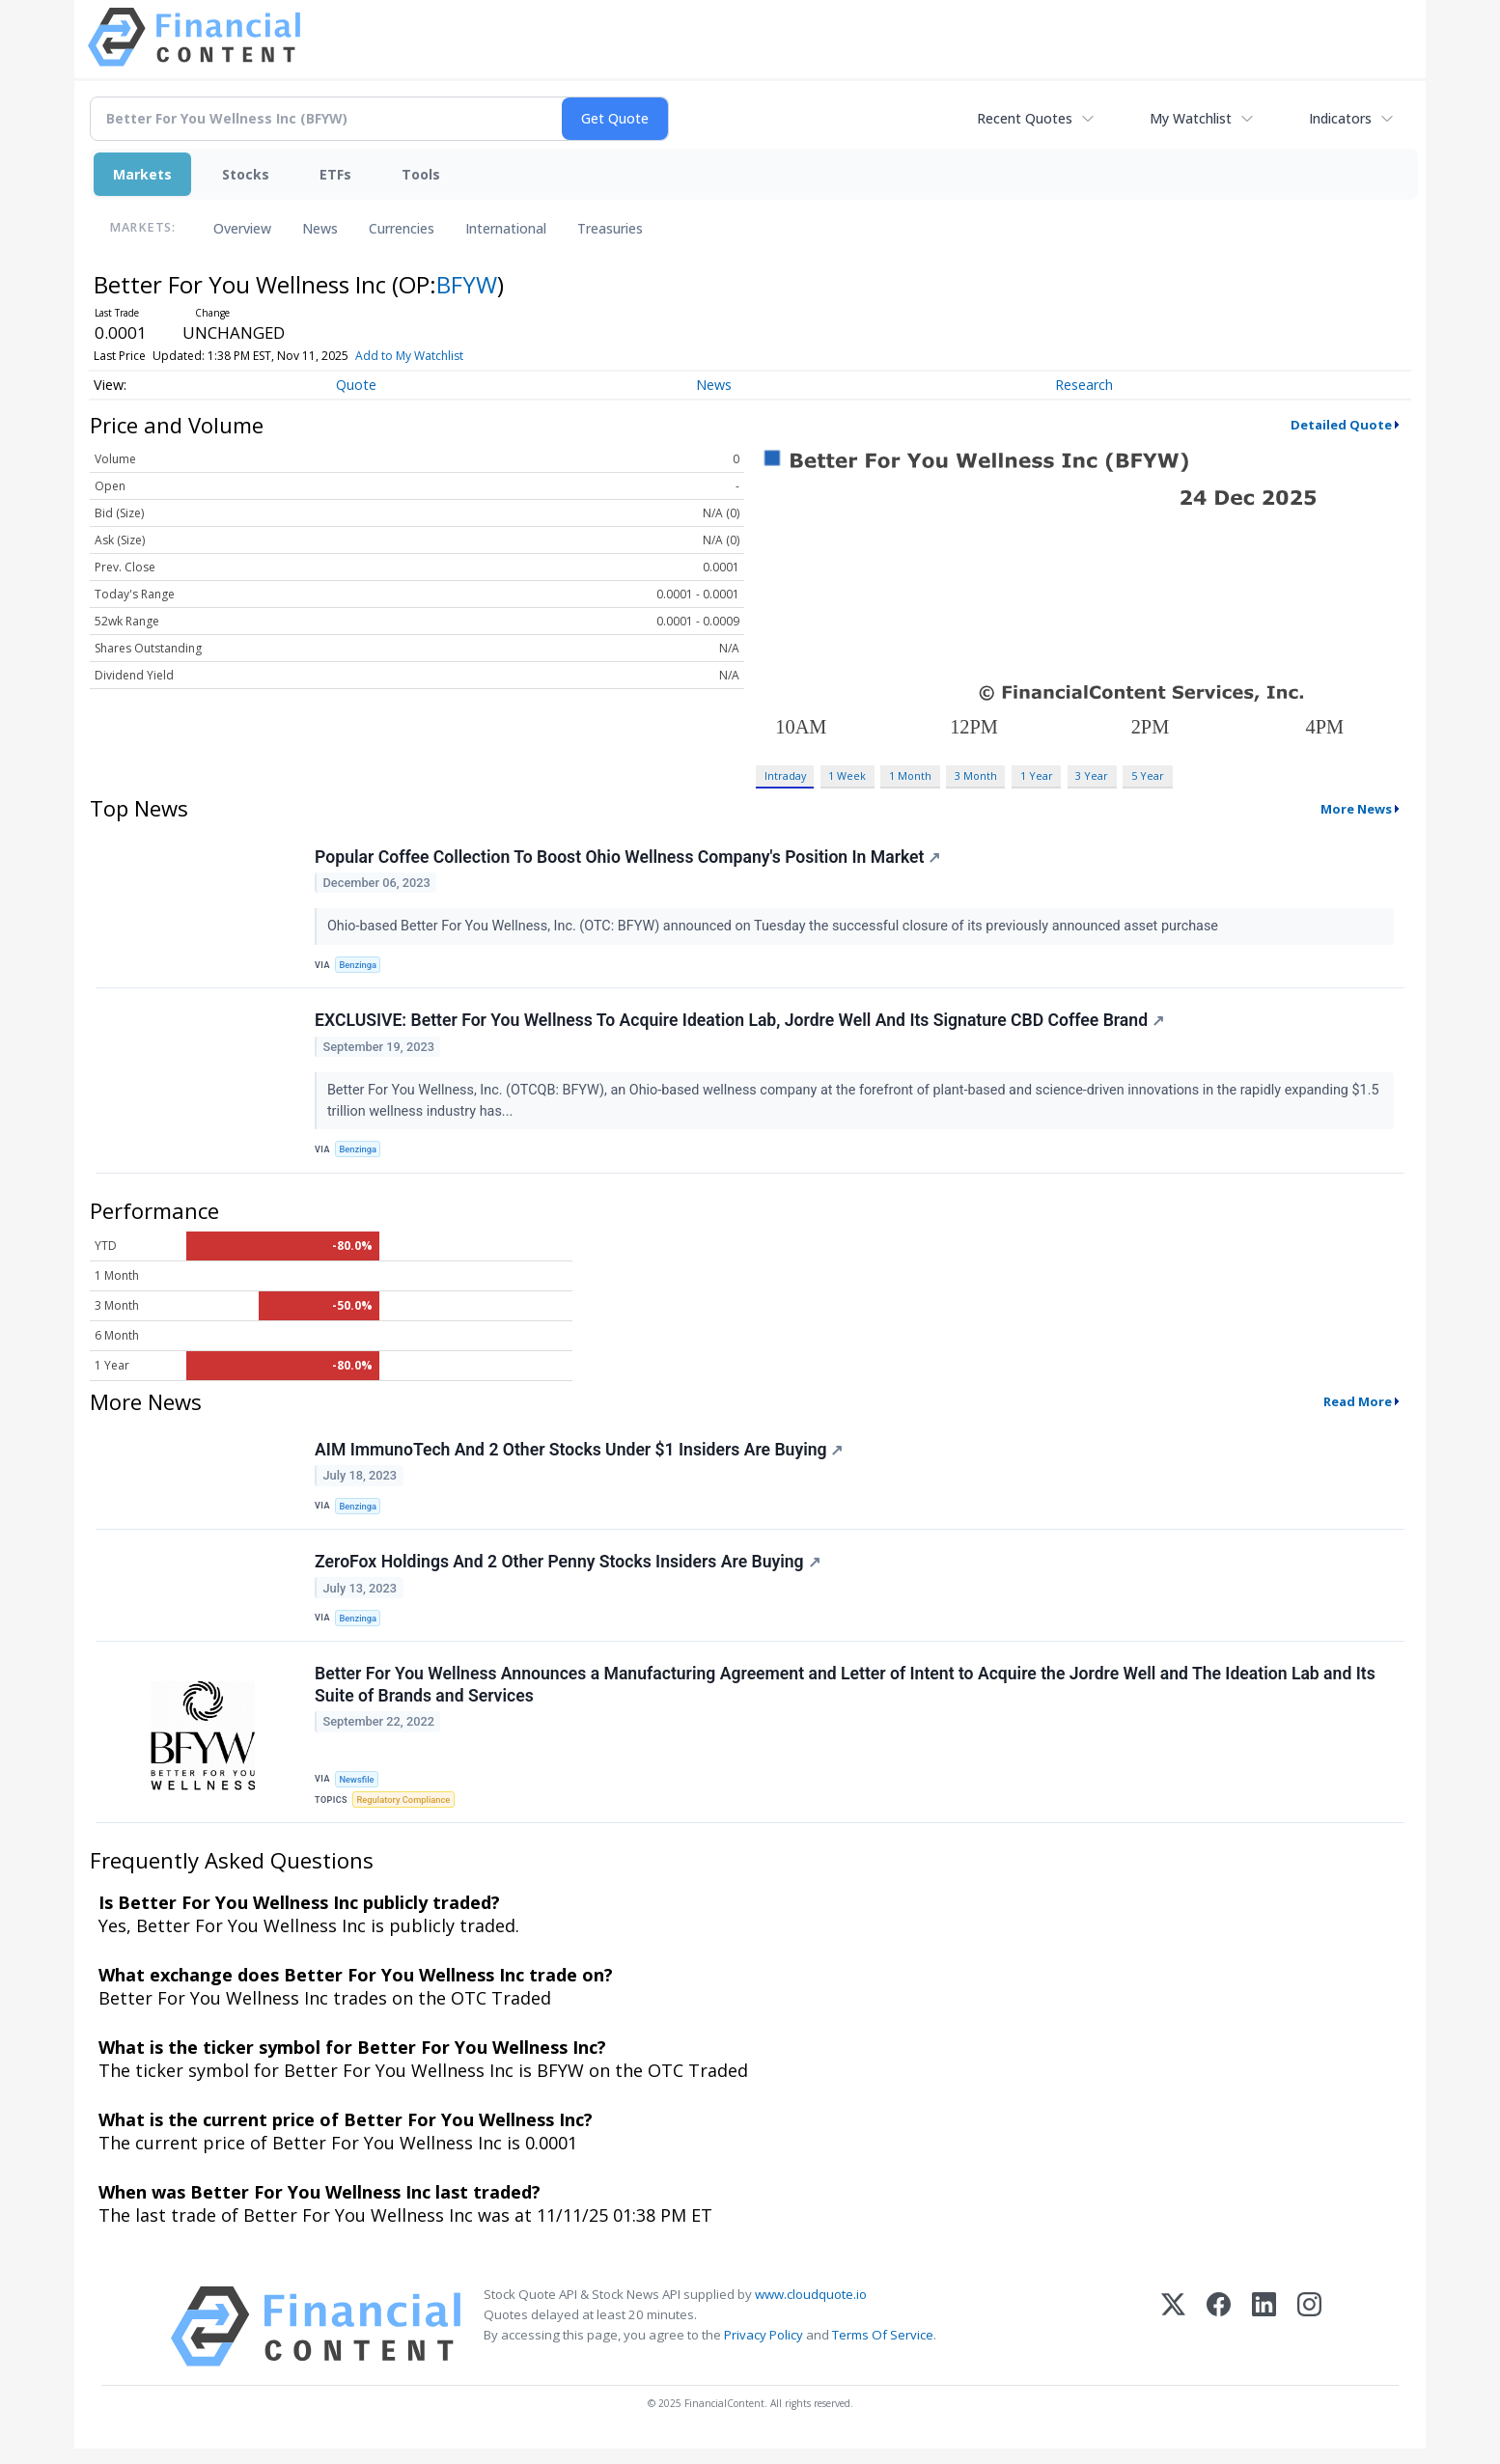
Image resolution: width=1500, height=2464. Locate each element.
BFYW (466, 284)
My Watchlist (1191, 118)
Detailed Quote (1341, 424)
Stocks (245, 174)
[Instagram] (1309, 2342)
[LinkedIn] (1264, 2342)
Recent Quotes (1024, 118)
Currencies (401, 228)
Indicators (1340, 118)
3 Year (1091, 775)
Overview (242, 228)
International (505, 228)
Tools (421, 174)
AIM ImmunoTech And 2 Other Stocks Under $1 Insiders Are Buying (580, 1457)
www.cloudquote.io (811, 2309)
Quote (356, 384)
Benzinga (360, 965)
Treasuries (610, 228)
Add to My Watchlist (409, 355)
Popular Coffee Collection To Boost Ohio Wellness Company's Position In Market (628, 858)
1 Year (1036, 775)
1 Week (847, 775)
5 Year (1147, 775)
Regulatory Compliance (406, 1813)
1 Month (910, 775)
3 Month (976, 775)
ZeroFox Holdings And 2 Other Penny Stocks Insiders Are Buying (568, 1572)
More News (1356, 808)
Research (1084, 384)
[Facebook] (1218, 2342)
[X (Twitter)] (1173, 2342)
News (320, 228)
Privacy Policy (763, 2350)
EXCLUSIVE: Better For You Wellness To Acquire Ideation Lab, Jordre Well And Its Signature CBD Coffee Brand (740, 1025)
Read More (1357, 1408)
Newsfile (358, 1791)
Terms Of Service (882, 2350)
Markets (142, 174)
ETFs (335, 174)
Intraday (785, 775)
